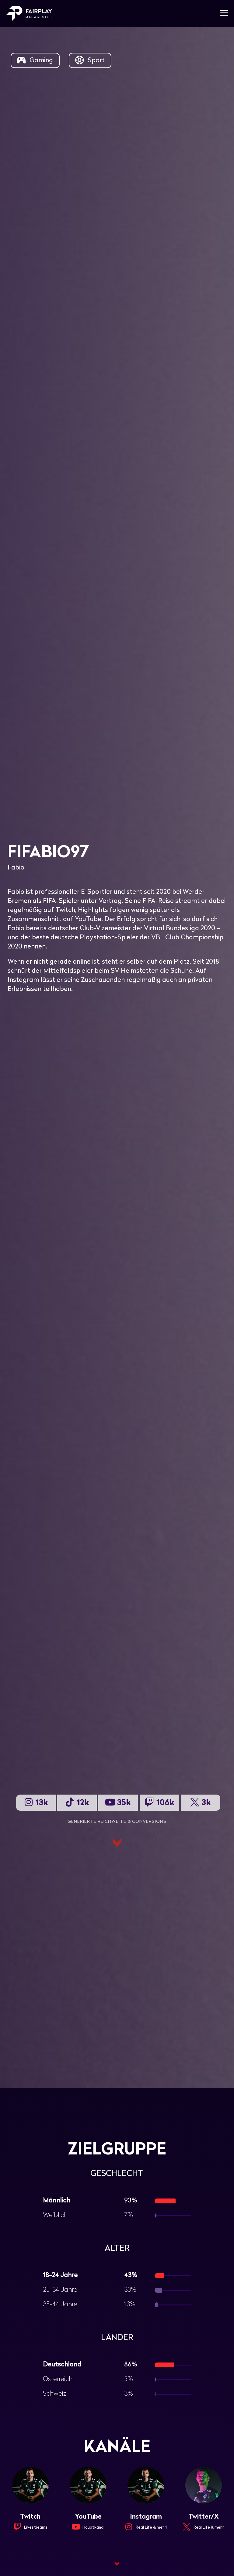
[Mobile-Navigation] (224, 13)
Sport (89, 60)
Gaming (34, 60)
